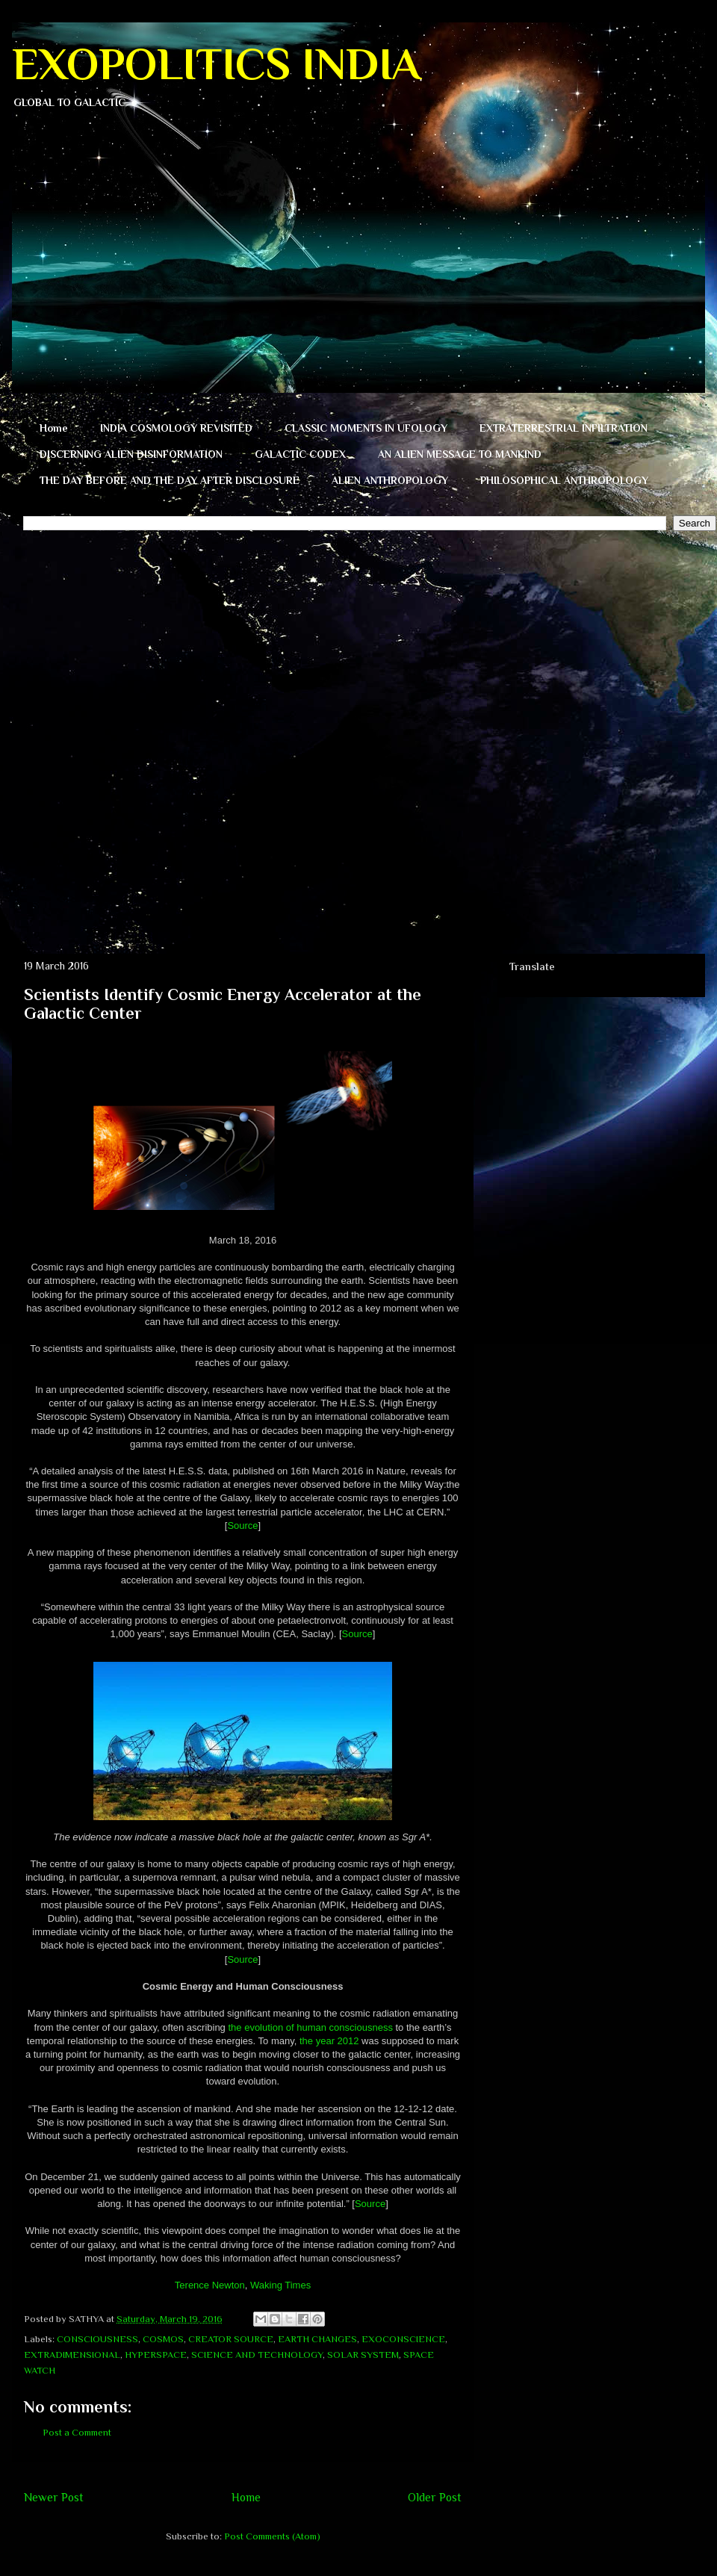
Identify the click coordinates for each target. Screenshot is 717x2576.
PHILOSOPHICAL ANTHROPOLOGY (564, 480)
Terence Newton (210, 2285)
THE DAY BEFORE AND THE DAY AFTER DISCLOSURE (169, 480)
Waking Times (280, 2285)
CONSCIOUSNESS (97, 2338)
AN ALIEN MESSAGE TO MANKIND (459, 454)
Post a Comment (77, 2432)
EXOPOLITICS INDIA (216, 64)
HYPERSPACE (156, 2354)
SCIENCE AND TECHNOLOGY (257, 2354)
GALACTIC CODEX (300, 454)
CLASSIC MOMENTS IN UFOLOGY (366, 428)
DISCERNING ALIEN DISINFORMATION (131, 454)
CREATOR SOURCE (230, 2338)
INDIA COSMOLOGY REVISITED (176, 428)
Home (54, 428)
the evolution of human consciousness (310, 2027)
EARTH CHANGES (317, 2338)
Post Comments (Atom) (272, 2536)
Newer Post (54, 2497)
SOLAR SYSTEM (363, 2354)
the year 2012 (329, 2040)
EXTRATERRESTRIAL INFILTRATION (563, 428)
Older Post (435, 2497)
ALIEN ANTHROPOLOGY (390, 480)
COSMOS (163, 2338)
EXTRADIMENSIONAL (72, 2354)
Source (242, 1525)
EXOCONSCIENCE (403, 2338)
